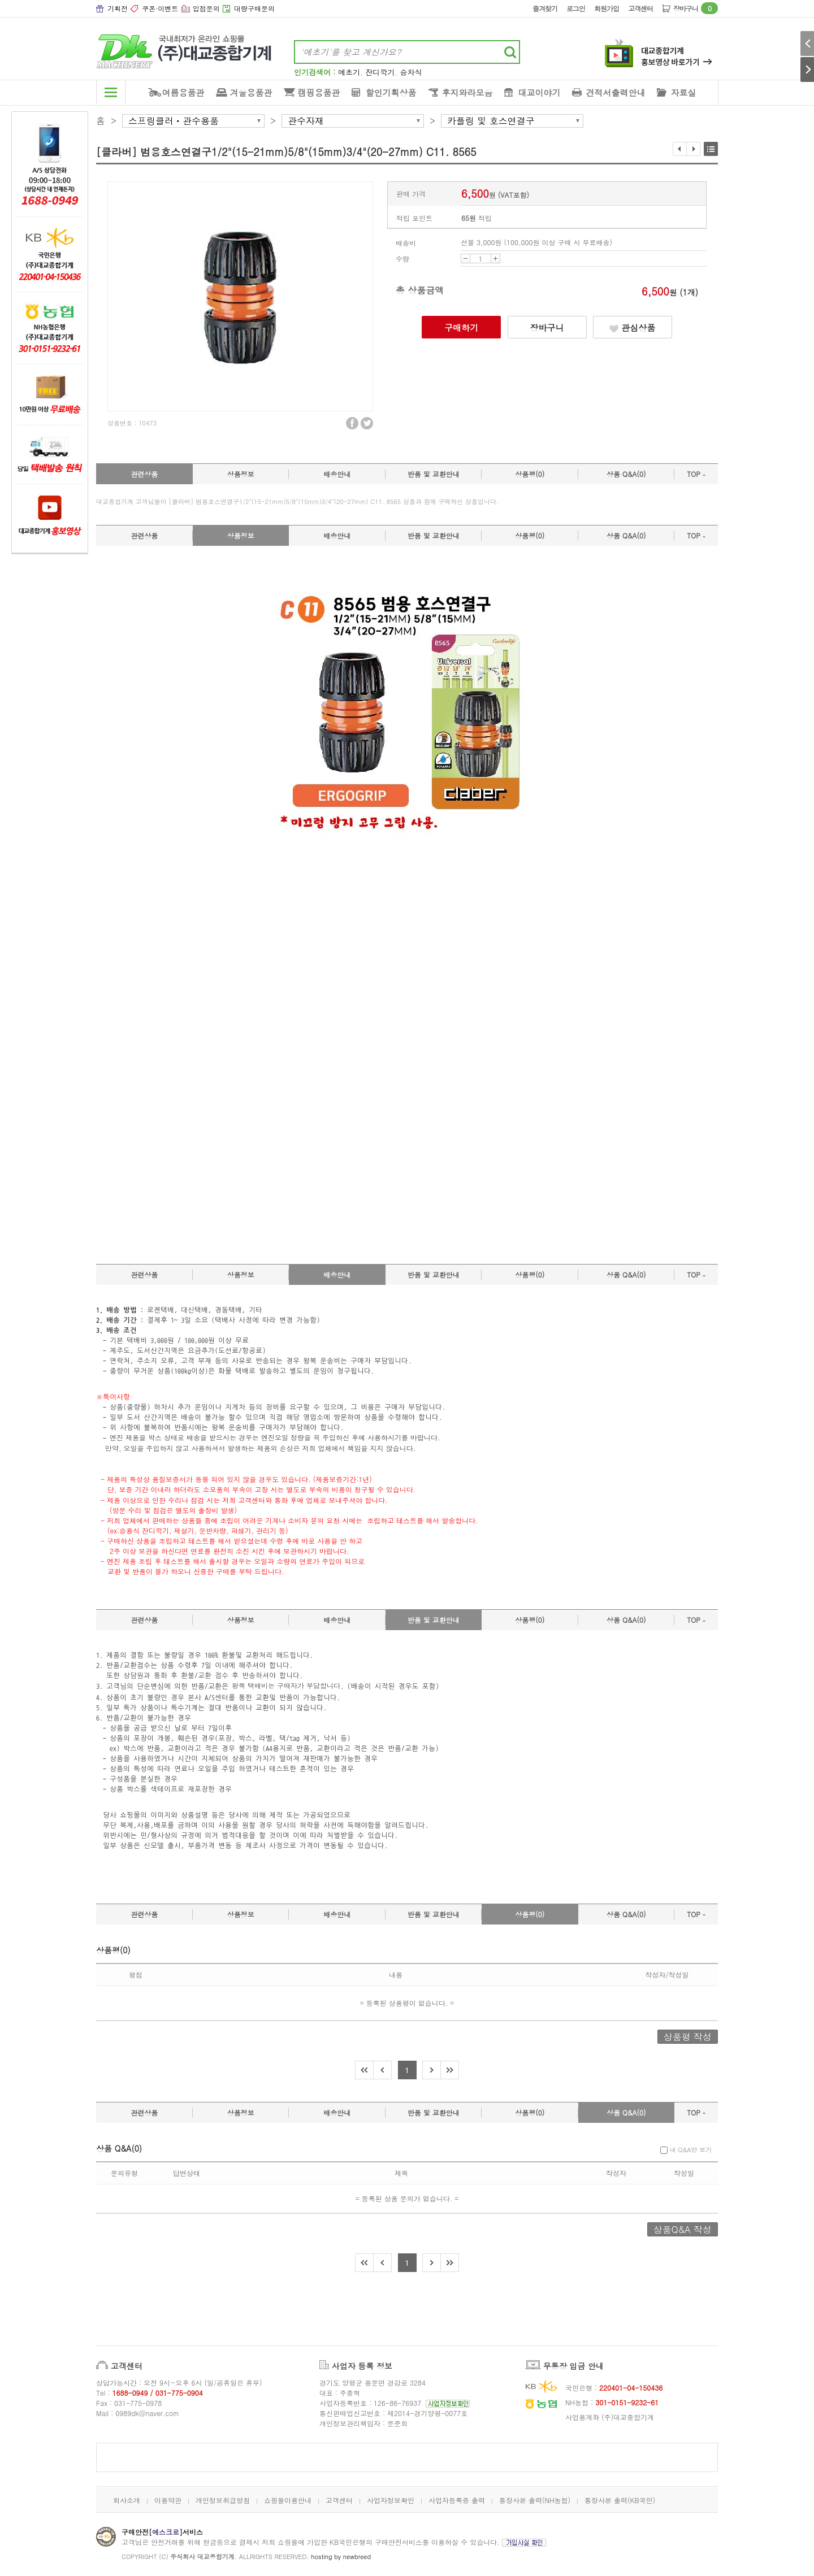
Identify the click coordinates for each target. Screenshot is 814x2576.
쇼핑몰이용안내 (287, 2500)
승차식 (411, 72)
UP (495, 258)
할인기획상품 (391, 92)
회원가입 (606, 8)
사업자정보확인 (390, 2500)
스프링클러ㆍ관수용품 (173, 121)
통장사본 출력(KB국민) (619, 2500)
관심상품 (632, 327)
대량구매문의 (254, 8)
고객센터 (640, 8)
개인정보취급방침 (223, 2500)
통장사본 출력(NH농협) (534, 2500)
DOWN (465, 258)
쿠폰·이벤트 (160, 8)
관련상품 (144, 474)
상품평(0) (529, 474)
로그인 (575, 8)
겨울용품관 (251, 92)
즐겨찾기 (544, 8)
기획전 (117, 8)
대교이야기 (539, 92)
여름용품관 (183, 92)
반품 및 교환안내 (434, 474)
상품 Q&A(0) (626, 474)
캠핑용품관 (319, 92)
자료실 (683, 92)
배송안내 (336, 474)
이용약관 (167, 2500)
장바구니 (695, 8)
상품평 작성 (688, 2036)
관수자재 (306, 121)
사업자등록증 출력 (456, 2500)
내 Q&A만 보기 (686, 2149)
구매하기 (461, 327)
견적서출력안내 (616, 92)
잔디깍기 (380, 72)
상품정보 (240, 474)
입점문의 (206, 8)
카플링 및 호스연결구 (491, 121)
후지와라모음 (467, 92)
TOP (696, 474)
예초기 (349, 72)
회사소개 (126, 2500)
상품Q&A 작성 (682, 2229)
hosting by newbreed (341, 2556)
